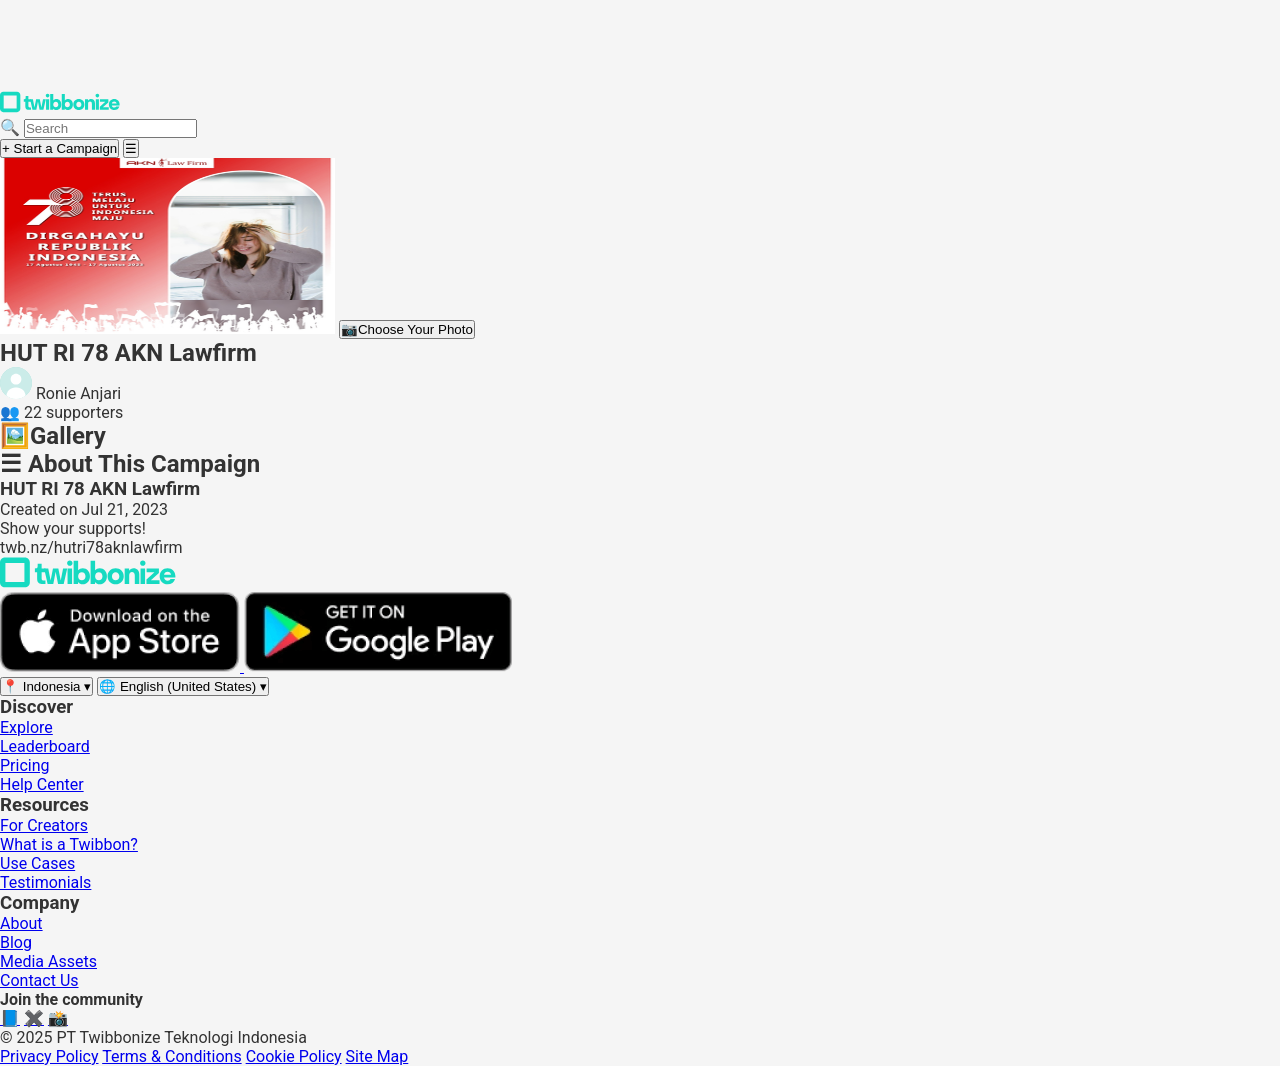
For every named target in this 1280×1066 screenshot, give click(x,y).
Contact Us (39, 980)
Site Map (377, 1056)
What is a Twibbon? (69, 844)
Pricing (25, 765)
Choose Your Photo (407, 329)
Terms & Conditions (172, 1056)
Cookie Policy (294, 1056)
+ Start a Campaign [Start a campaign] (59, 148)
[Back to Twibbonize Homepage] (88, 582)
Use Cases (37, 863)
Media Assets (48, 961)
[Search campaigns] (110, 128)
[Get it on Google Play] (378, 666)
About (21, 923)
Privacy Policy (49, 1056)
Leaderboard (45, 746)
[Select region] (46, 686)
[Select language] (183, 686)
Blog (16, 942)
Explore (26, 727)
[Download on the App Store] (122, 666)
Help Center (42, 784)
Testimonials (45, 882)
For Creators (44, 825)
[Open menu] (131, 148)
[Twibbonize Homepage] (60, 108)
